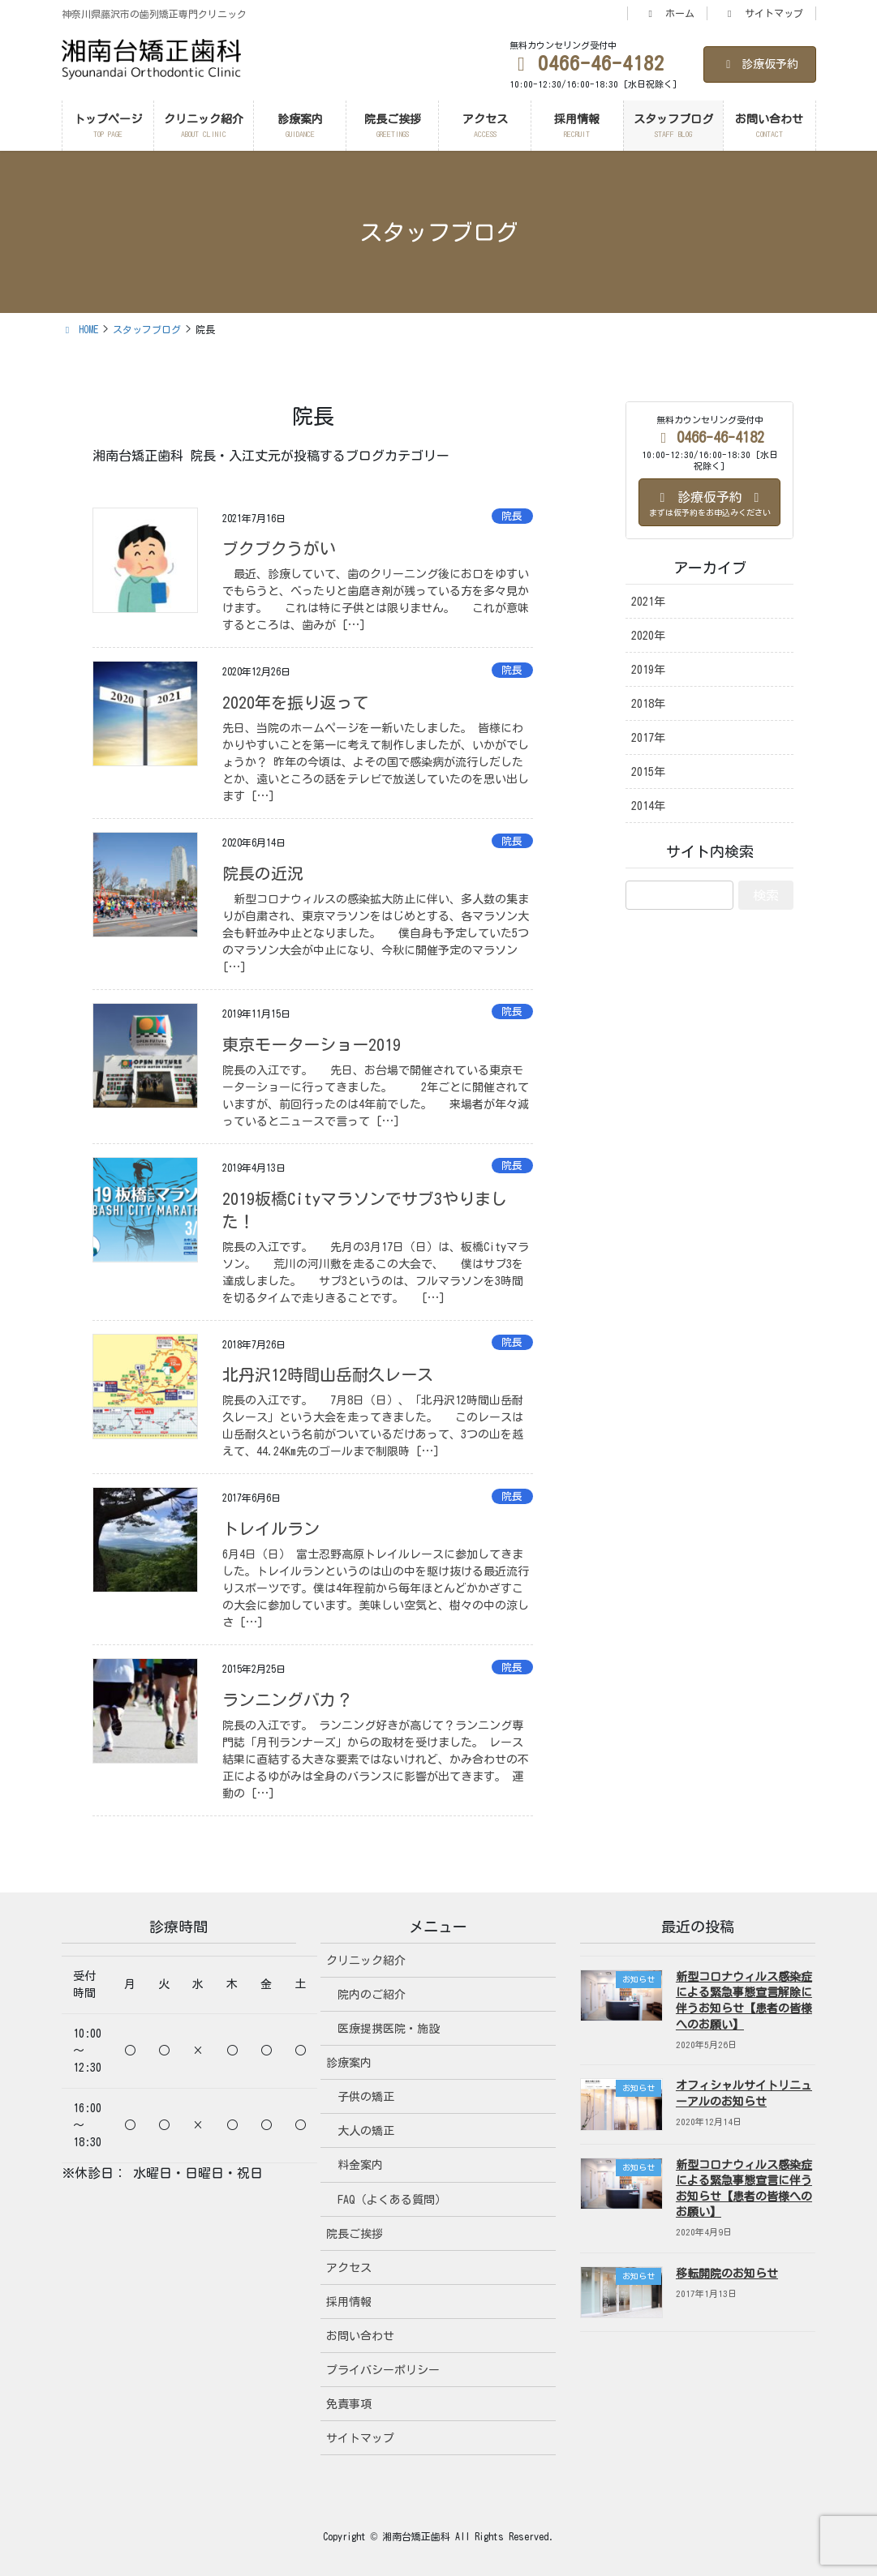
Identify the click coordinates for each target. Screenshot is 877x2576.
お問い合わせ (360, 2336)
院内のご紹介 (371, 1994)
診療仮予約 (759, 64)
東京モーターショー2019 (311, 1044)
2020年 (648, 635)
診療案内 (349, 2062)
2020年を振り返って (295, 702)
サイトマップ (763, 13)
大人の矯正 (365, 2131)
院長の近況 (262, 873)
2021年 (648, 601)
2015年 (648, 772)
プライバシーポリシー (383, 2370)
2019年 (648, 669)
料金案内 (360, 2165)
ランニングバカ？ (287, 1699)
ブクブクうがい (279, 548)
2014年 (648, 806)
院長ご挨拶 (354, 2234)
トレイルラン (271, 1528)
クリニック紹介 (366, 1960)
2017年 (648, 738)
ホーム (669, 13)
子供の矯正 (365, 2096)
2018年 (648, 703)
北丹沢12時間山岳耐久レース (327, 1374)
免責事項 (349, 2404)
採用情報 (349, 2302)
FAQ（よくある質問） (391, 2199)
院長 (511, 516)
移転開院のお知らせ (727, 2273)
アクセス (349, 2268)
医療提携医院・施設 (388, 2028)
